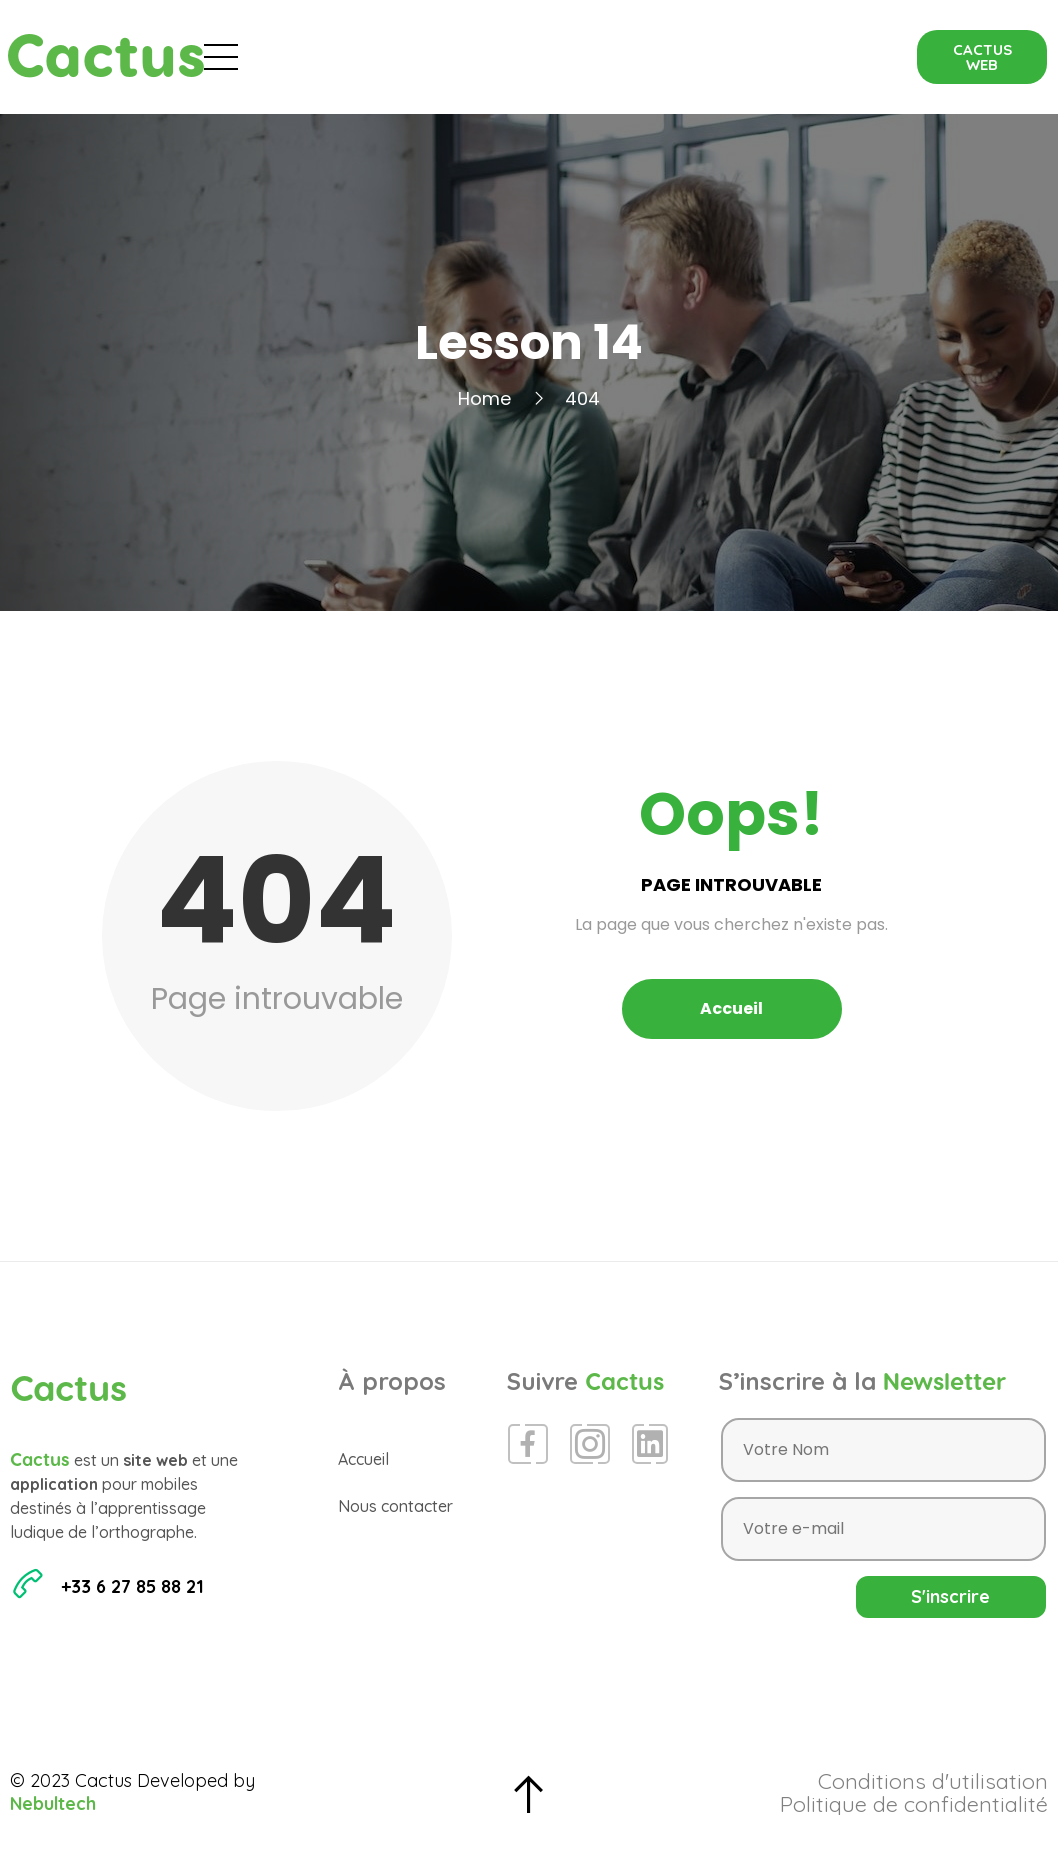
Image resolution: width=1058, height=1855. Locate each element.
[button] (982, 57)
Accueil (329, 57)
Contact (778, 57)
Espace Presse (654, 57)
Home (484, 398)
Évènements (442, 57)
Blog (544, 57)
